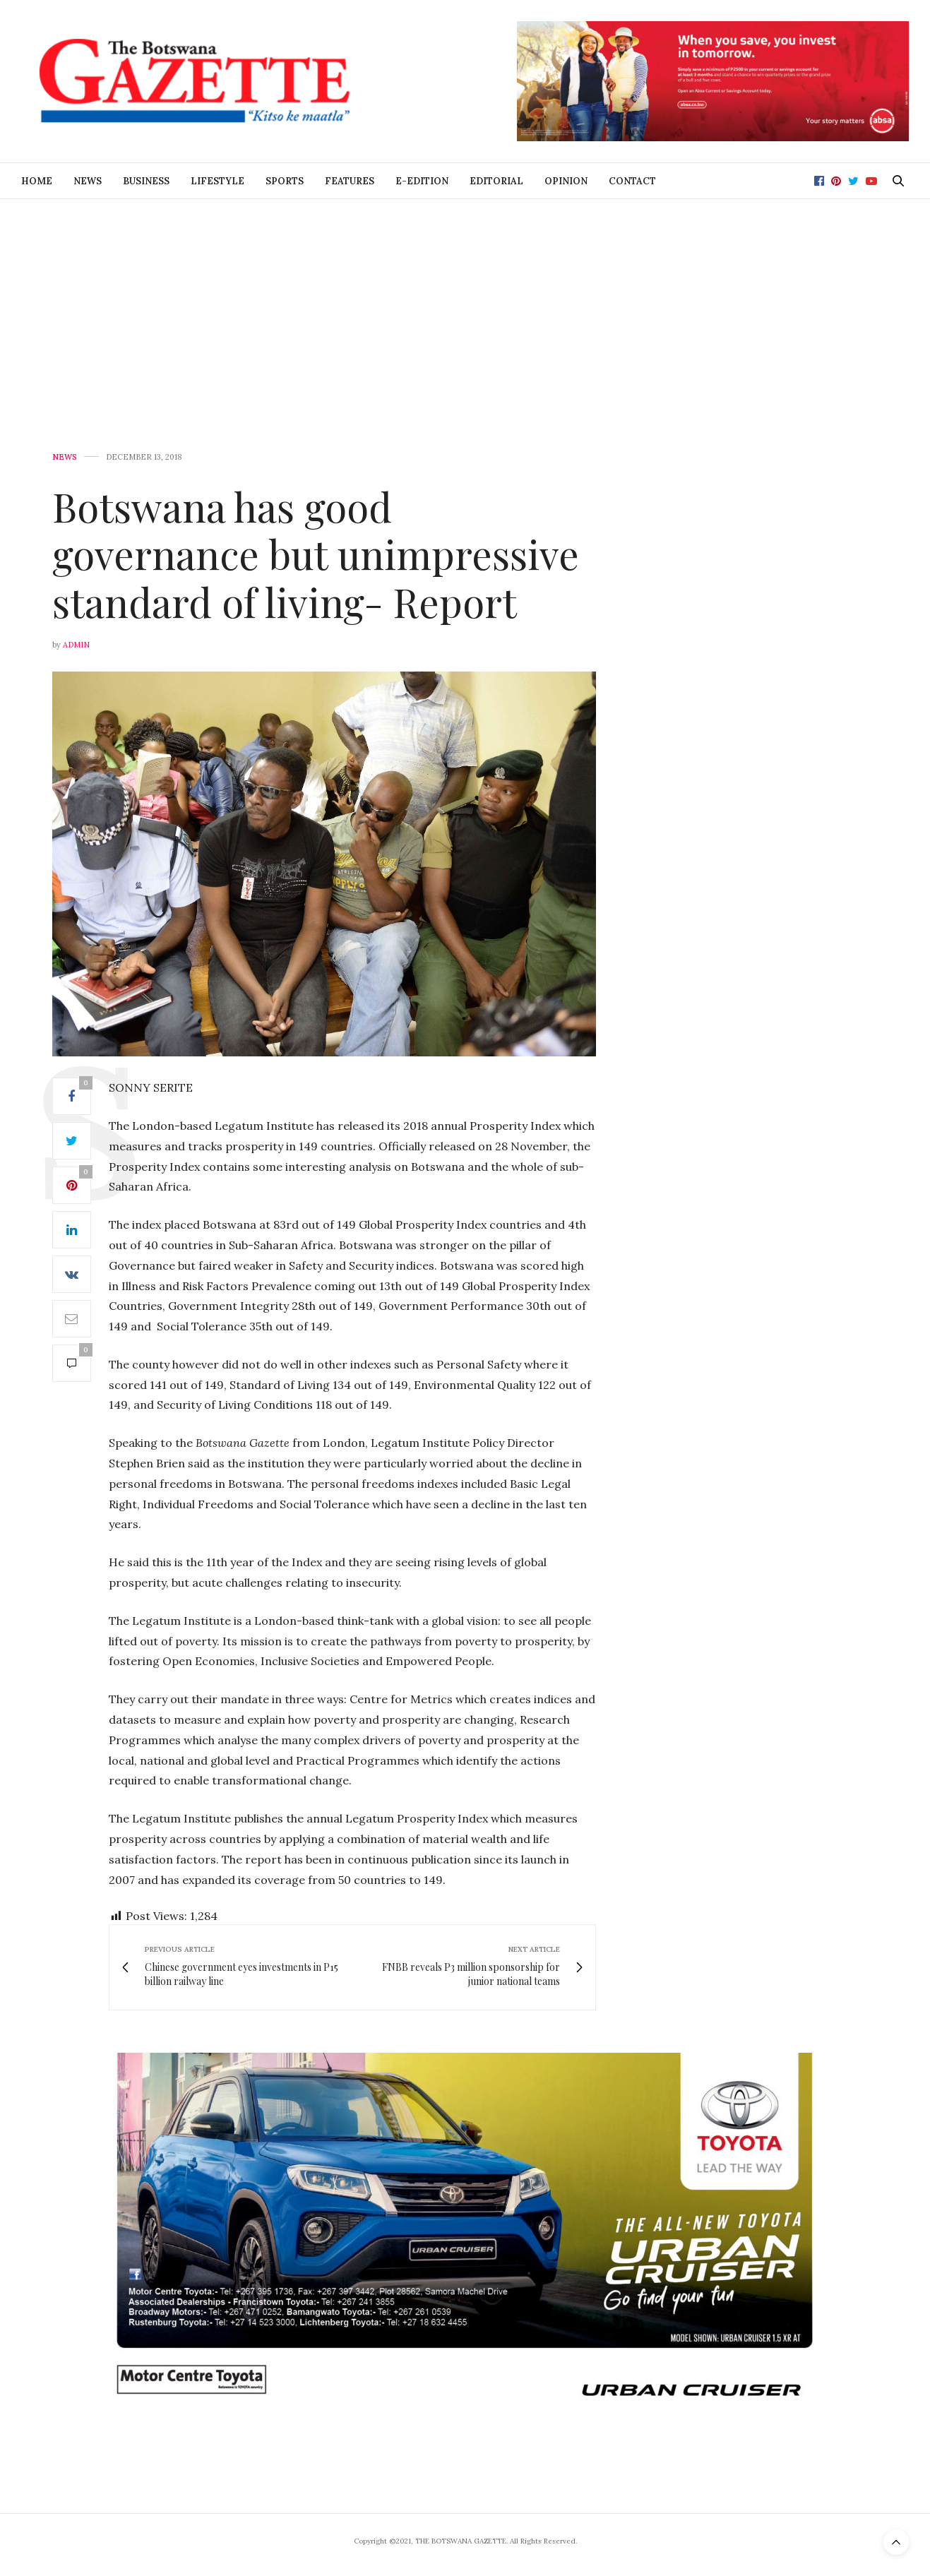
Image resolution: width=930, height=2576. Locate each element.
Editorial (496, 181)
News (87, 181)
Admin (76, 645)
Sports (285, 181)
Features (349, 181)
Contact (632, 181)
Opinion (566, 181)
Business (146, 181)
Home (36, 181)
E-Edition (421, 181)
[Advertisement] (465, 305)
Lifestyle (217, 181)
